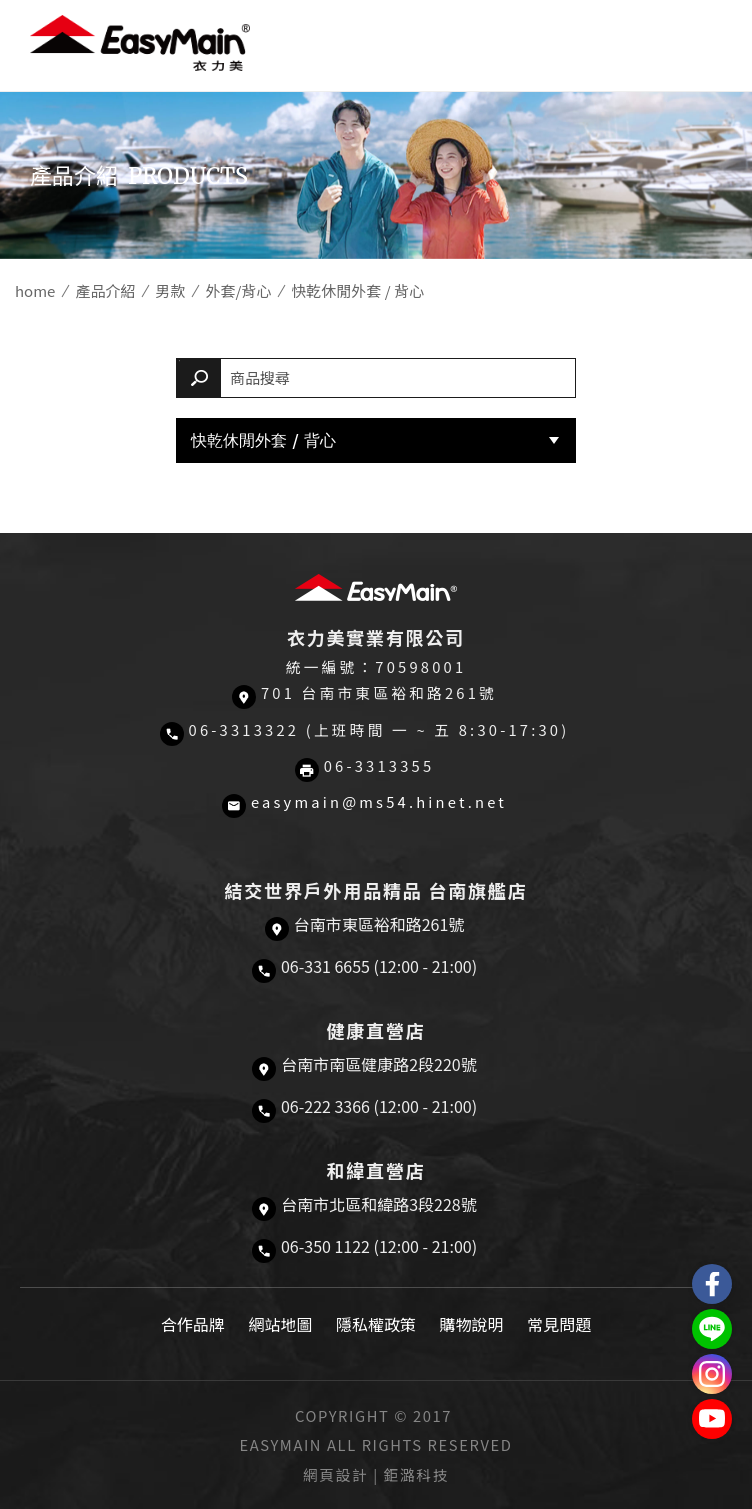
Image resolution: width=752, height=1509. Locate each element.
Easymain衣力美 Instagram (712, 1374)
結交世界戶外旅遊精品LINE (712, 1329)
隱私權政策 (376, 1324)
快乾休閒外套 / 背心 (263, 440)
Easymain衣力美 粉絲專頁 (712, 1284)
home (35, 290)
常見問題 (559, 1324)
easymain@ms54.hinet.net (379, 801)
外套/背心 (238, 290)
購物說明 (472, 1324)
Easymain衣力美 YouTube (712, 1419)
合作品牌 (193, 1324)
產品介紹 (105, 290)
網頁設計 (335, 1474)
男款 (170, 290)
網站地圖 (280, 1324)
